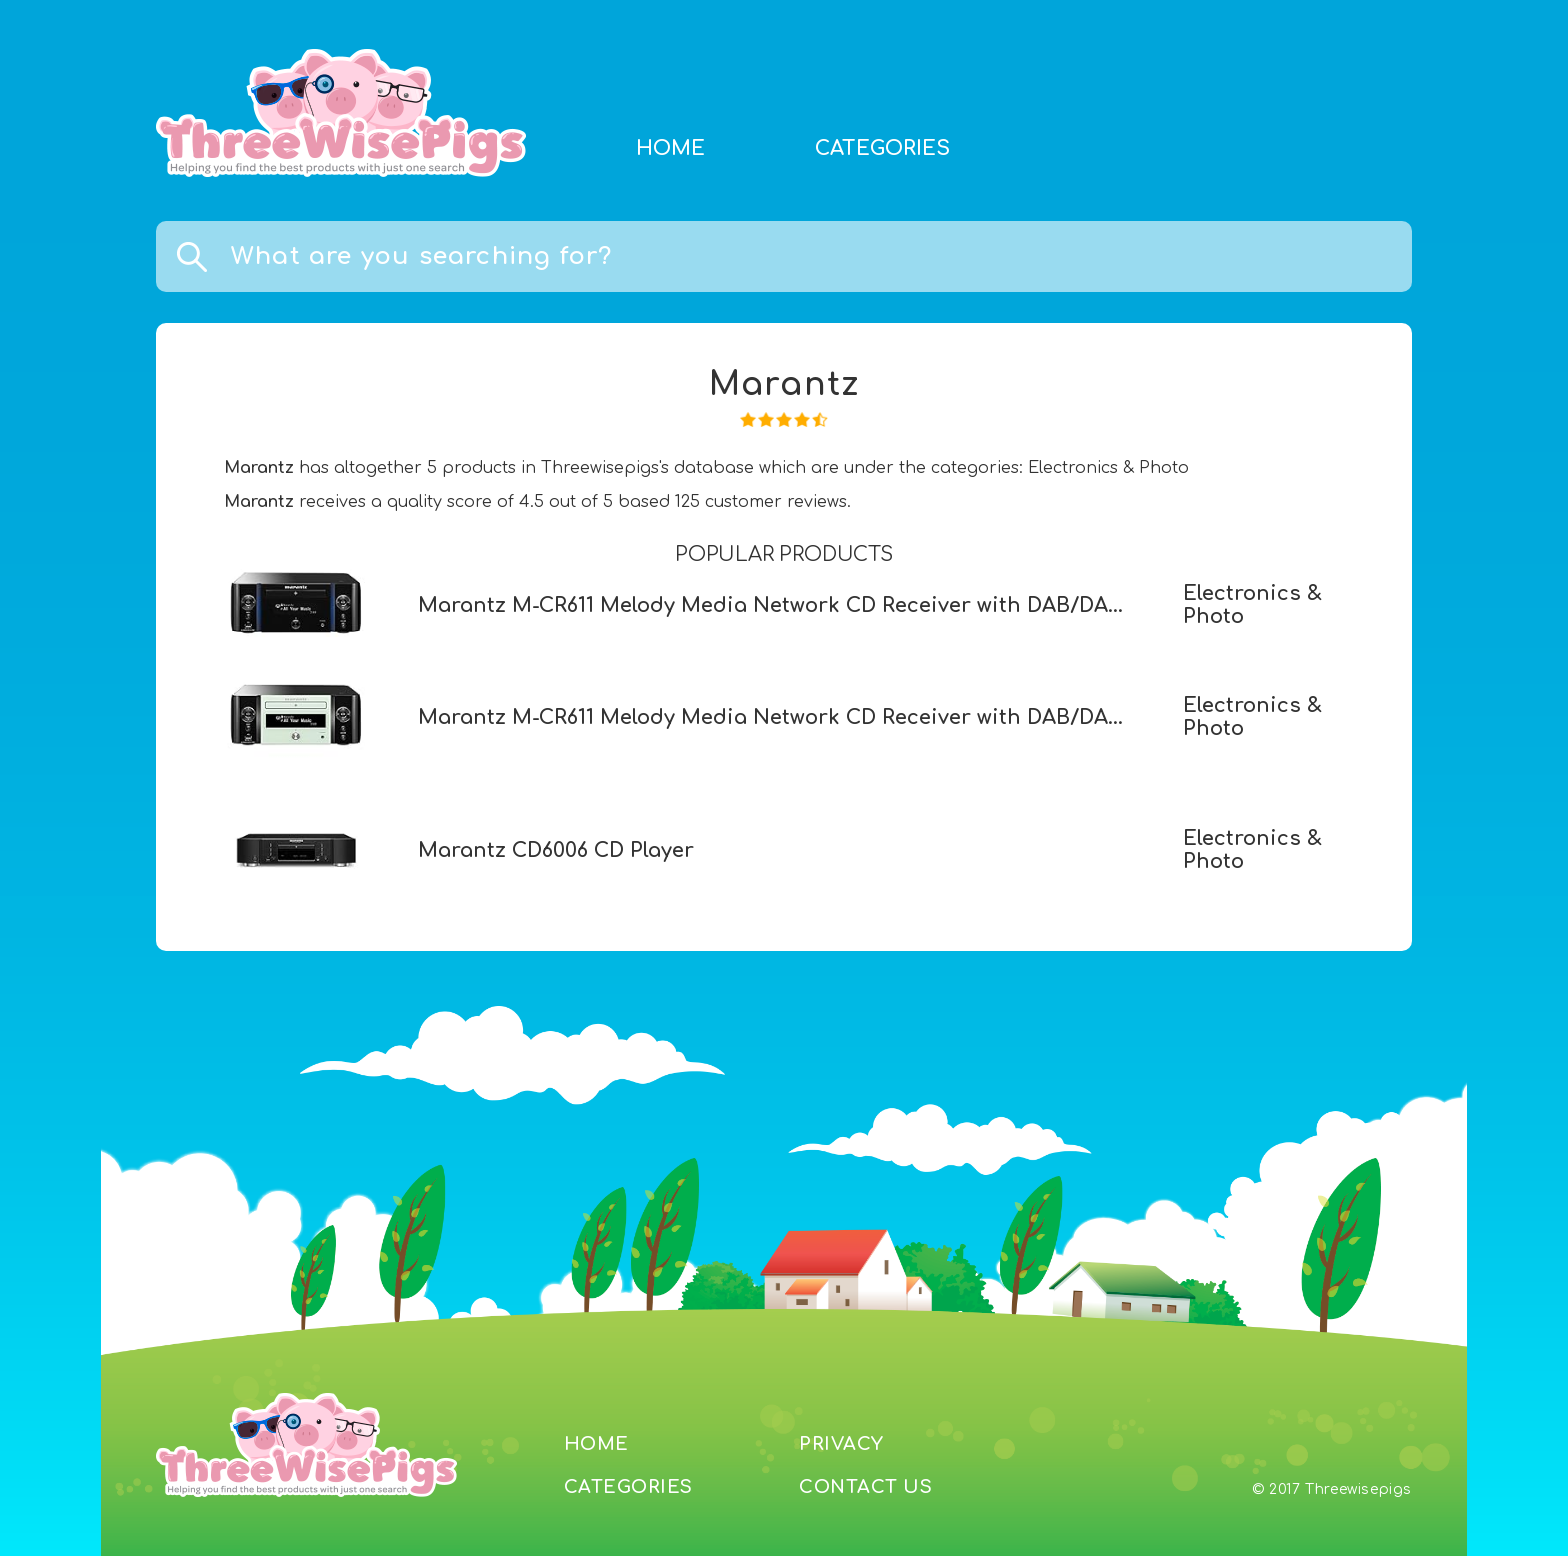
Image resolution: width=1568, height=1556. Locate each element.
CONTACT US (865, 1487)
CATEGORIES (882, 148)
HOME (670, 148)
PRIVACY (841, 1444)
